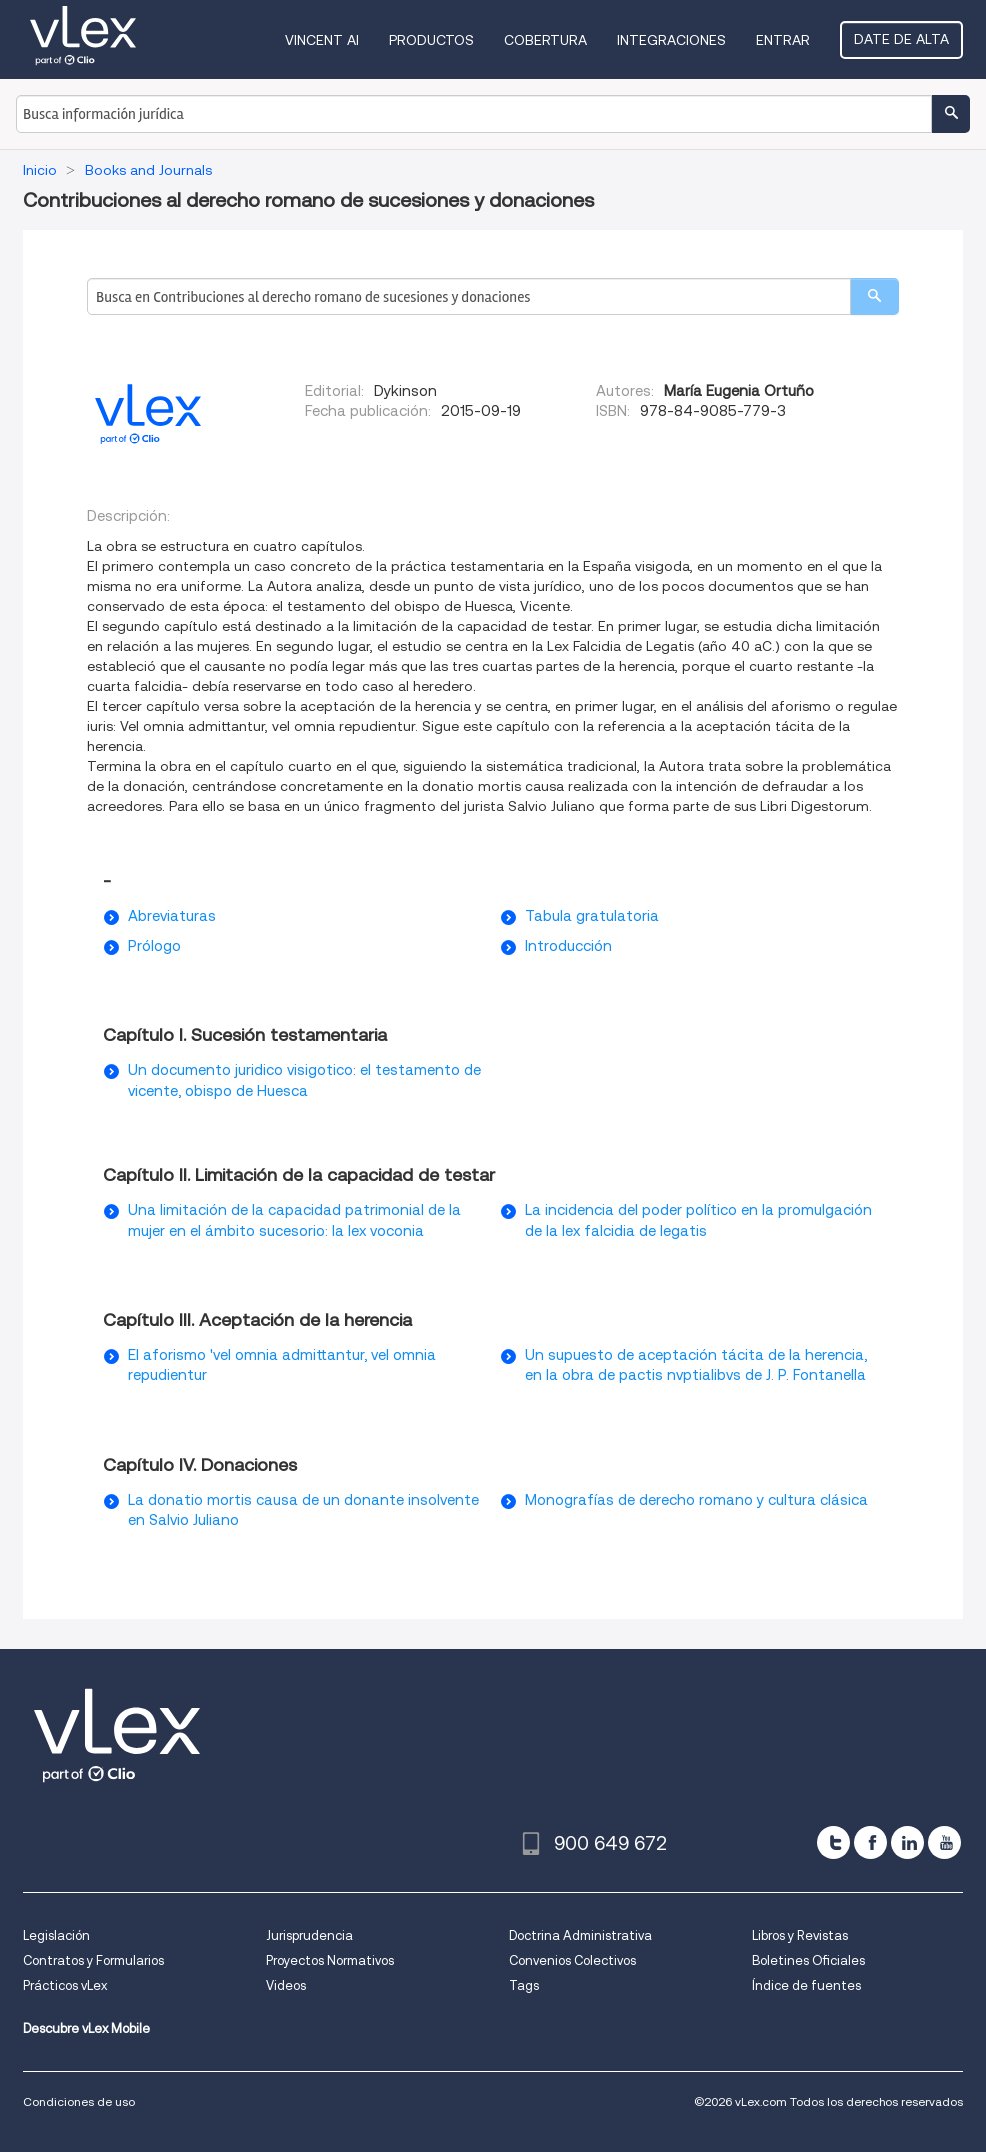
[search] (874, 296)
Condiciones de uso (79, 2101)
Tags (524, 1985)
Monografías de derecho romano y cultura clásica (696, 1500)
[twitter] (833, 1842)
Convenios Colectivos (572, 1960)
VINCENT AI (322, 40)
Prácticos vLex (65, 1985)
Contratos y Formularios (93, 1960)
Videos (286, 1985)
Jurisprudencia (309, 1935)
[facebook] (870, 1842)
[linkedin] (907, 1842)
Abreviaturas (172, 916)
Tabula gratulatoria (592, 916)
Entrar (783, 40)
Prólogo (154, 946)
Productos (431, 40)
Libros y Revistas (800, 1935)
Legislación (56, 1935)
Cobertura (545, 40)
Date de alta (901, 39)
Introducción (568, 946)
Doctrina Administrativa (580, 1935)
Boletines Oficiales (808, 1960)
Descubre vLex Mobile (86, 2028)
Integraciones (671, 40)
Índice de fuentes (806, 1985)
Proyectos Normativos (330, 1960)
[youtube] (944, 1842)
